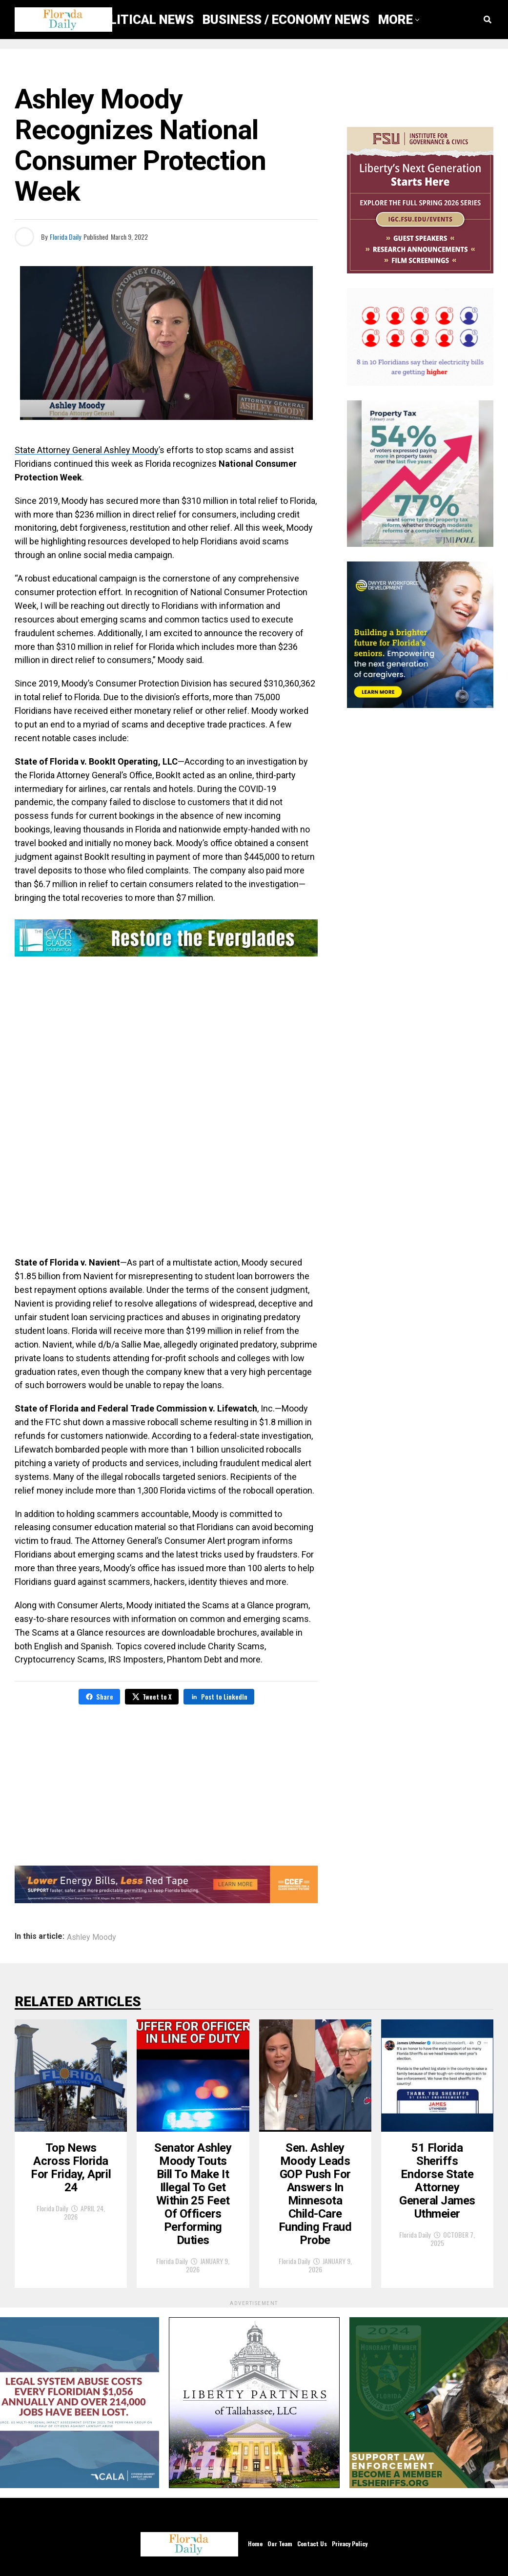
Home (255, 2543)
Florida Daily (65, 236)
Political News (143, 19)
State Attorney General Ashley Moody (87, 450)
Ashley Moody (91, 1937)
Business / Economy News (286, 19)
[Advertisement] (166, 1039)
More (395, 19)
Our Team (279, 2543)
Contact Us (312, 2543)
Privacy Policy (349, 2543)
